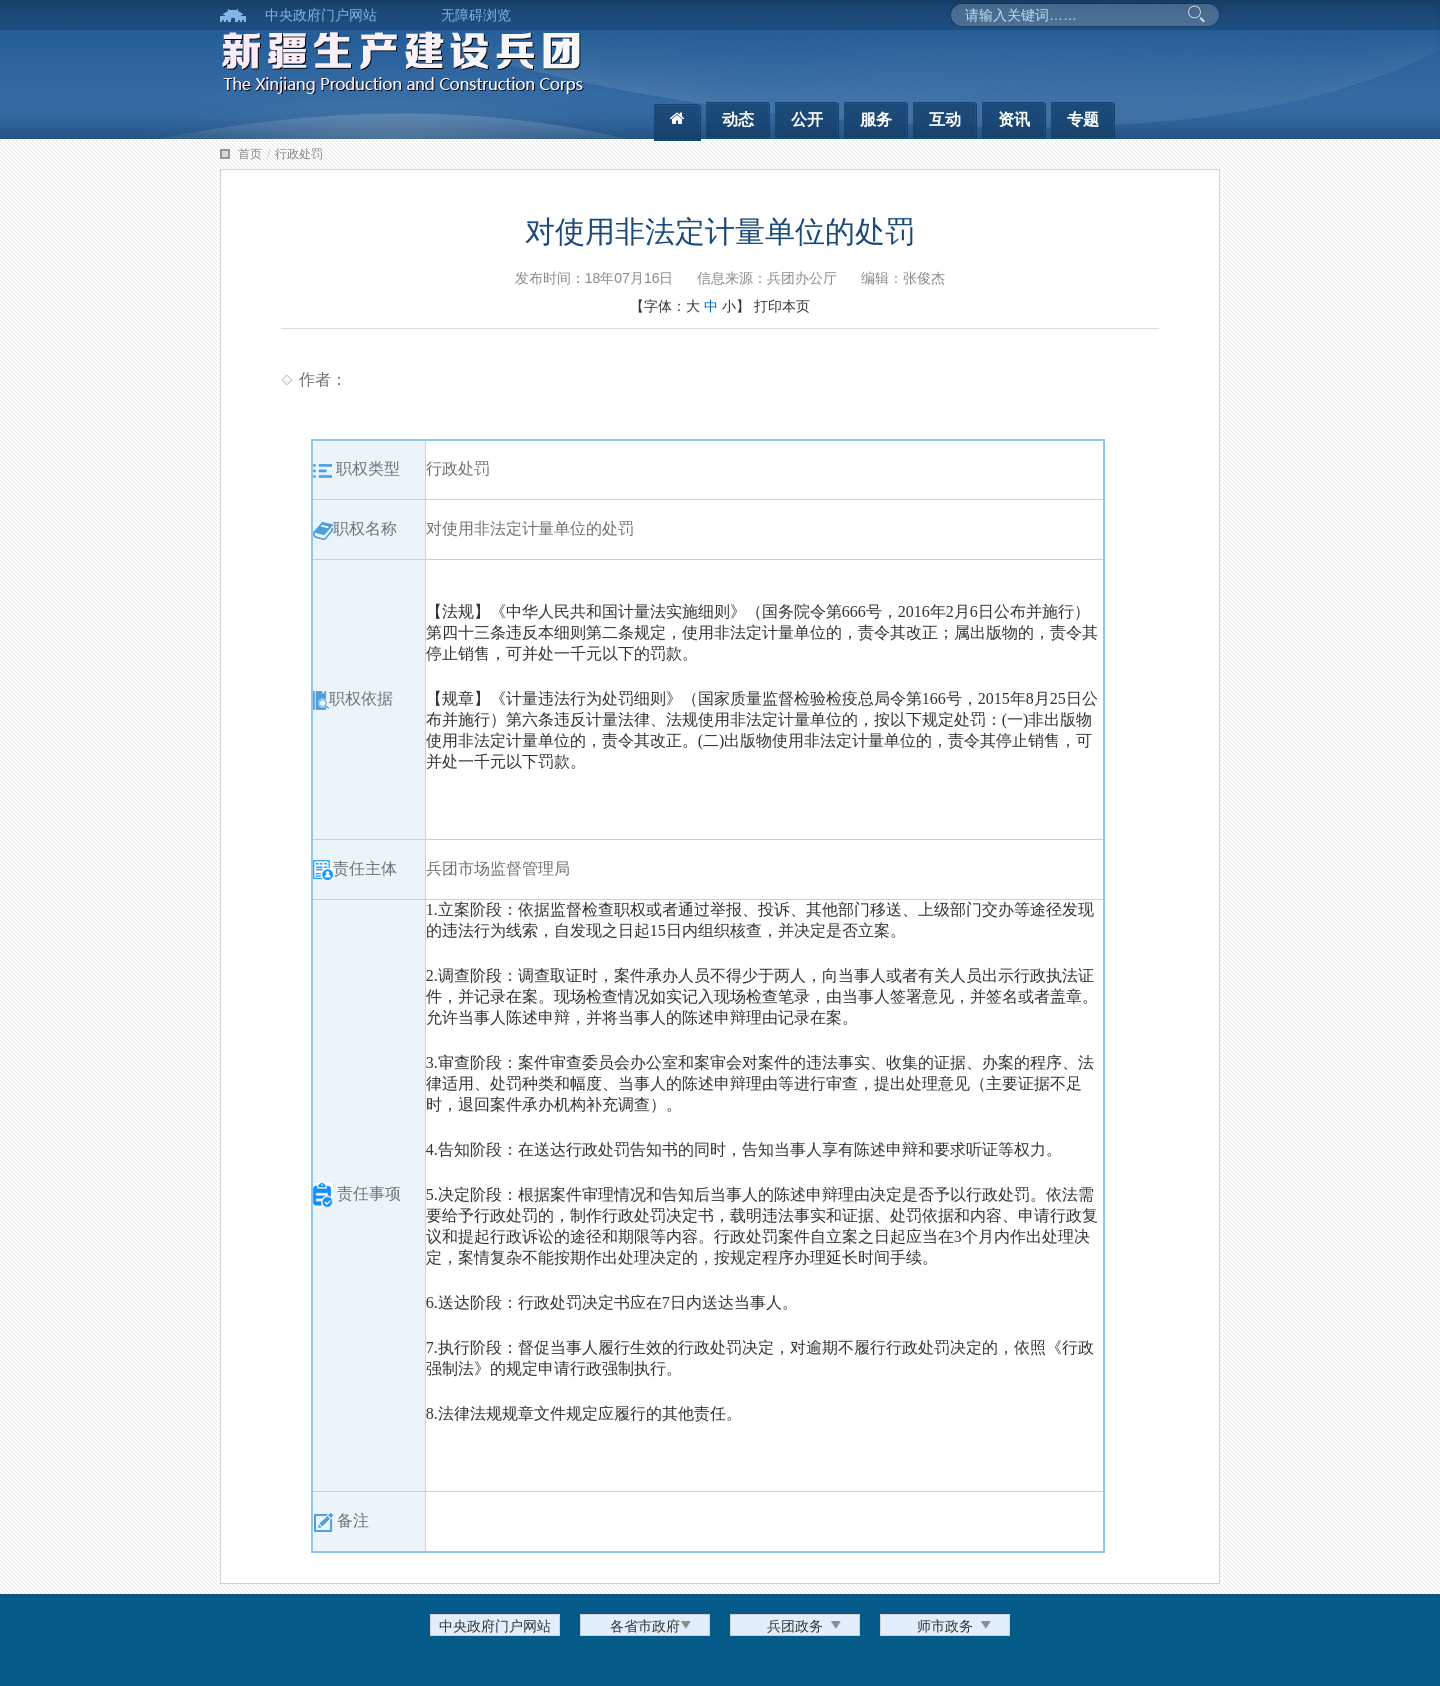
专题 (1083, 119)
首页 (250, 154)
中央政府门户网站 (321, 15)
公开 (807, 119)
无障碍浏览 (476, 15)
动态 (738, 119)
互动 (945, 119)
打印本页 (782, 306)
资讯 (1014, 119)
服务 (876, 119)
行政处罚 (299, 154)
